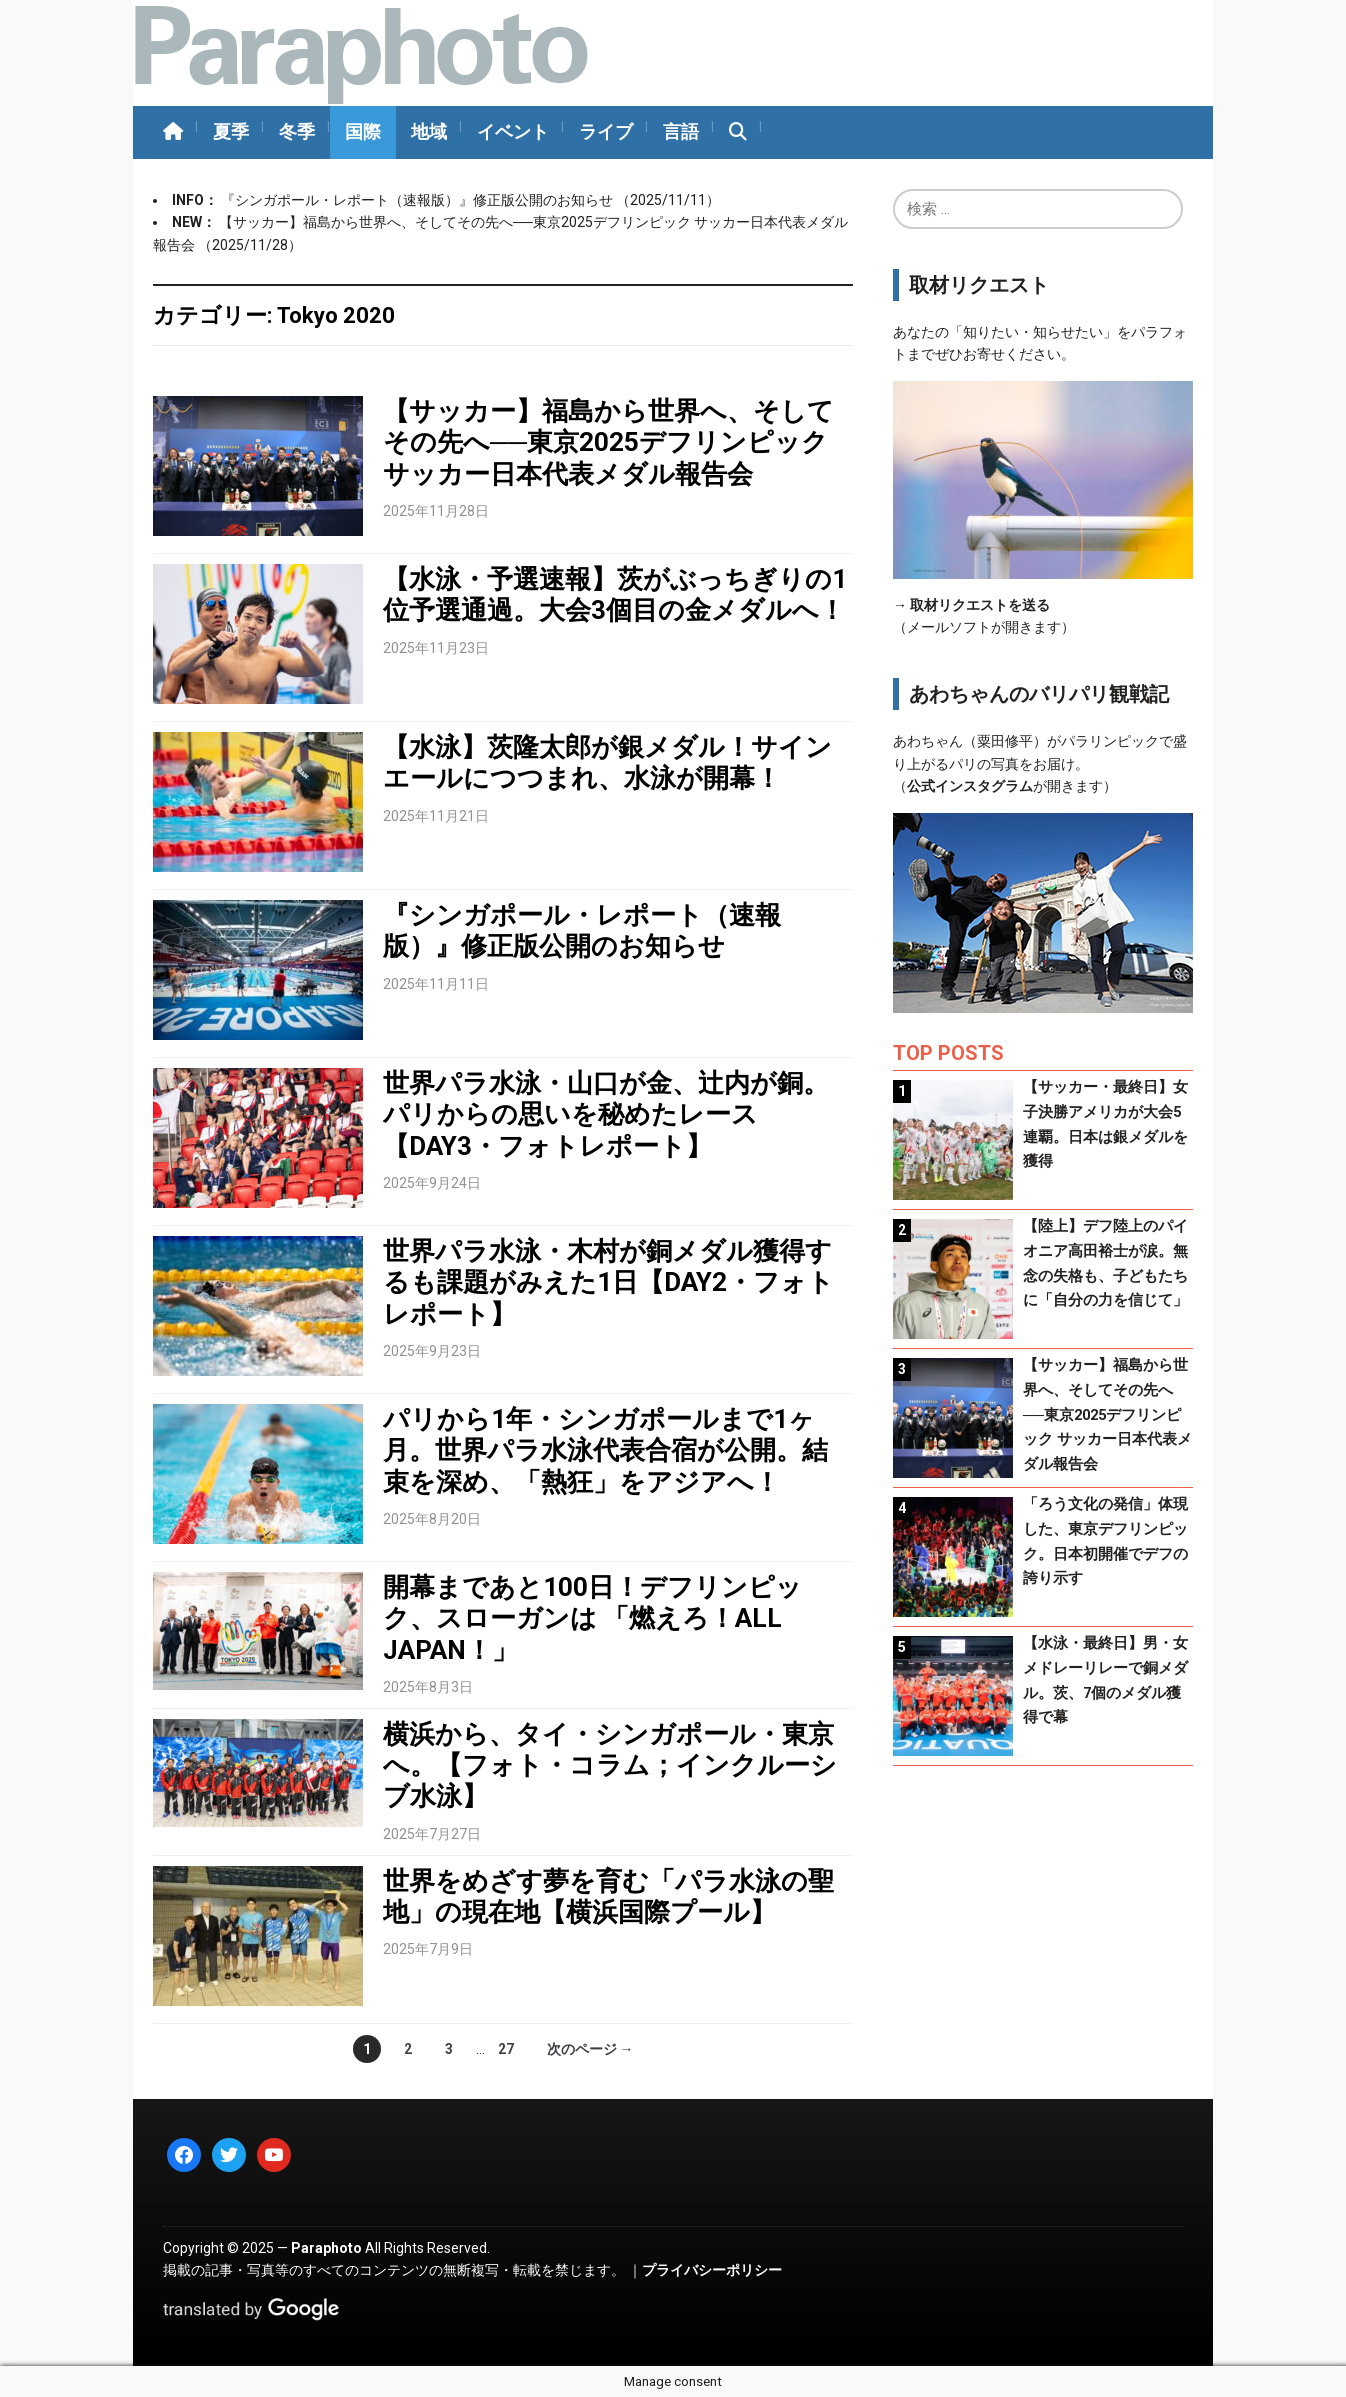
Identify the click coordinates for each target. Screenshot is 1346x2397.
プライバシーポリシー (712, 2270)
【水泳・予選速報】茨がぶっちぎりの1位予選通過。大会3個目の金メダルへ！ (615, 594)
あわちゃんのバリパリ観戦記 (1039, 694)
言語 (681, 131)
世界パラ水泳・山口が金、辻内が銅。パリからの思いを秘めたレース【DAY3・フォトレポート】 (606, 1114)
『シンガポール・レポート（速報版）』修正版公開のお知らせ (418, 200)
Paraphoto (326, 2248)
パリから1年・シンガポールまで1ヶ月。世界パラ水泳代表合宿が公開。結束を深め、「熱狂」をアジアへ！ (605, 1450)
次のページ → (590, 2049)
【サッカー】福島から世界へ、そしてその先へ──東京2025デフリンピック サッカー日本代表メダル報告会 (608, 442)
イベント (513, 131)
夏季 (231, 131)
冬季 (297, 131)
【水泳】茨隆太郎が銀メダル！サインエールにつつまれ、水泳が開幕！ (607, 762)
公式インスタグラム (970, 786)
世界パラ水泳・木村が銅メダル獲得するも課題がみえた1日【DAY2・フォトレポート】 (608, 1282)
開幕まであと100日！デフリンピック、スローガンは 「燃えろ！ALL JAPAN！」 (592, 1618)
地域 (429, 131)
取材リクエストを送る (980, 605)
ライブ (606, 131)
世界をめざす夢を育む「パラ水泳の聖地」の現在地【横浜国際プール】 (608, 1896)
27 (506, 2049)
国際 (363, 131)
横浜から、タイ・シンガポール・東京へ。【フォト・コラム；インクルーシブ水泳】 (610, 1765)
